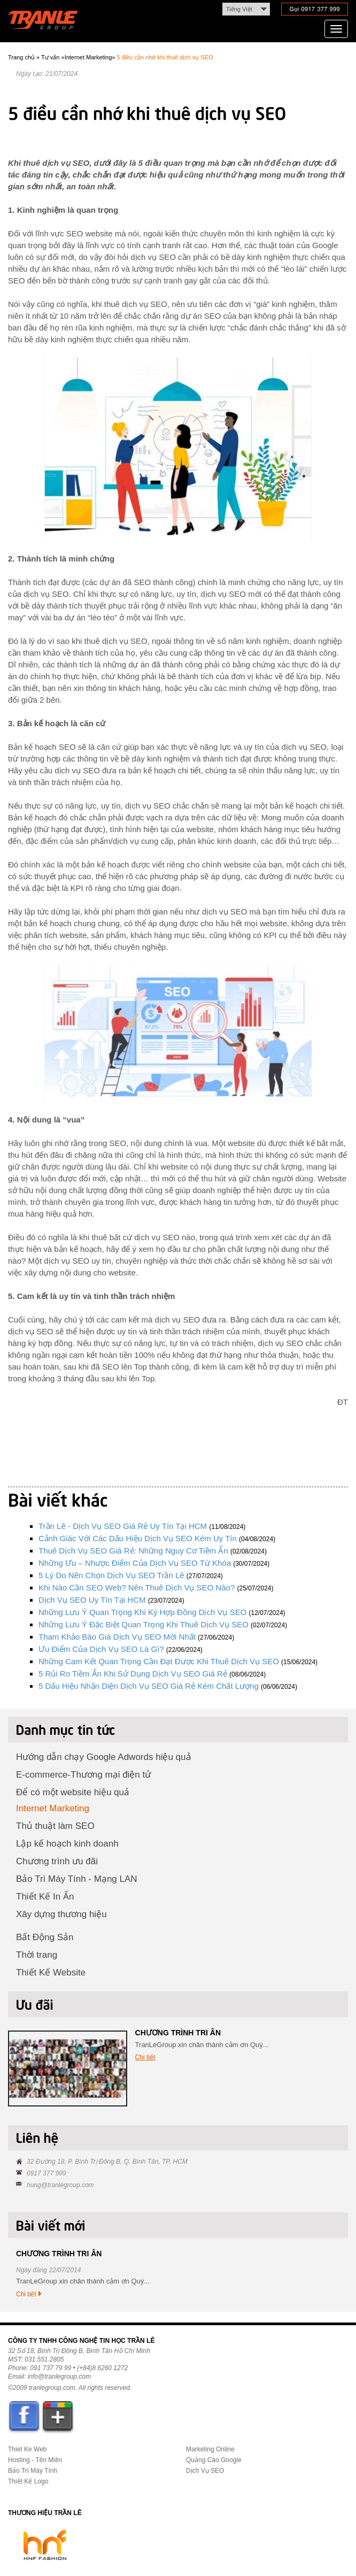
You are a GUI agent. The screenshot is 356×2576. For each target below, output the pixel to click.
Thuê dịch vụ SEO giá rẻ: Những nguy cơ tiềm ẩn (133, 1550)
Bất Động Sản (45, 1937)
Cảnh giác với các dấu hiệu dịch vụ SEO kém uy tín (137, 1538)
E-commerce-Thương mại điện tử (83, 1775)
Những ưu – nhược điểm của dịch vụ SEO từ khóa (134, 1562)
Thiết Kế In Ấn (45, 1896)
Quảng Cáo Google (214, 2460)
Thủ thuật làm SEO (55, 1826)
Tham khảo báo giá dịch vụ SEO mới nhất (117, 1636)
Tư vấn (50, 57)
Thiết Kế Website (51, 1972)
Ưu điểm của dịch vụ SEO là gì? (101, 1649)
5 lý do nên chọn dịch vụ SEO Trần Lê (111, 1575)
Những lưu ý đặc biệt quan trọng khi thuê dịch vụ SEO (143, 1624)
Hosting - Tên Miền (35, 2460)
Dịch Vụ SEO (205, 2470)
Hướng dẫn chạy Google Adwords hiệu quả (103, 1757)
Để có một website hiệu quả (72, 1792)
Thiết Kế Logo (28, 2481)
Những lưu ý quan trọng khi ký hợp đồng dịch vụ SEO (142, 1612)
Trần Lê (48, 22)
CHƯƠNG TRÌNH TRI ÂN (178, 2032)
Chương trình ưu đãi (57, 1861)
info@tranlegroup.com (59, 2376)
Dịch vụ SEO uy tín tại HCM (91, 1599)
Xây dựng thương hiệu (61, 1914)
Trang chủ (21, 57)
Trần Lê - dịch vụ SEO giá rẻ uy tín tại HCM (122, 1526)
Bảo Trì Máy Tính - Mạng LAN (76, 1879)
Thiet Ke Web (27, 2449)
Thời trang (36, 1955)
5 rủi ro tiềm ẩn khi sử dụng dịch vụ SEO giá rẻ (132, 1673)
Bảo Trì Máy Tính (32, 2470)
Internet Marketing (88, 57)
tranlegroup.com (52, 2388)
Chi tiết (145, 2057)
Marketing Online (210, 2449)
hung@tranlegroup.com (60, 2185)
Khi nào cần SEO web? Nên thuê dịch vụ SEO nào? (136, 1587)
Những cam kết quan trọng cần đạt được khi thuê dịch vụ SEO (158, 1661)
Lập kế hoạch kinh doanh (67, 1844)
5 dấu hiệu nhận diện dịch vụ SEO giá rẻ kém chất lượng (148, 1685)
